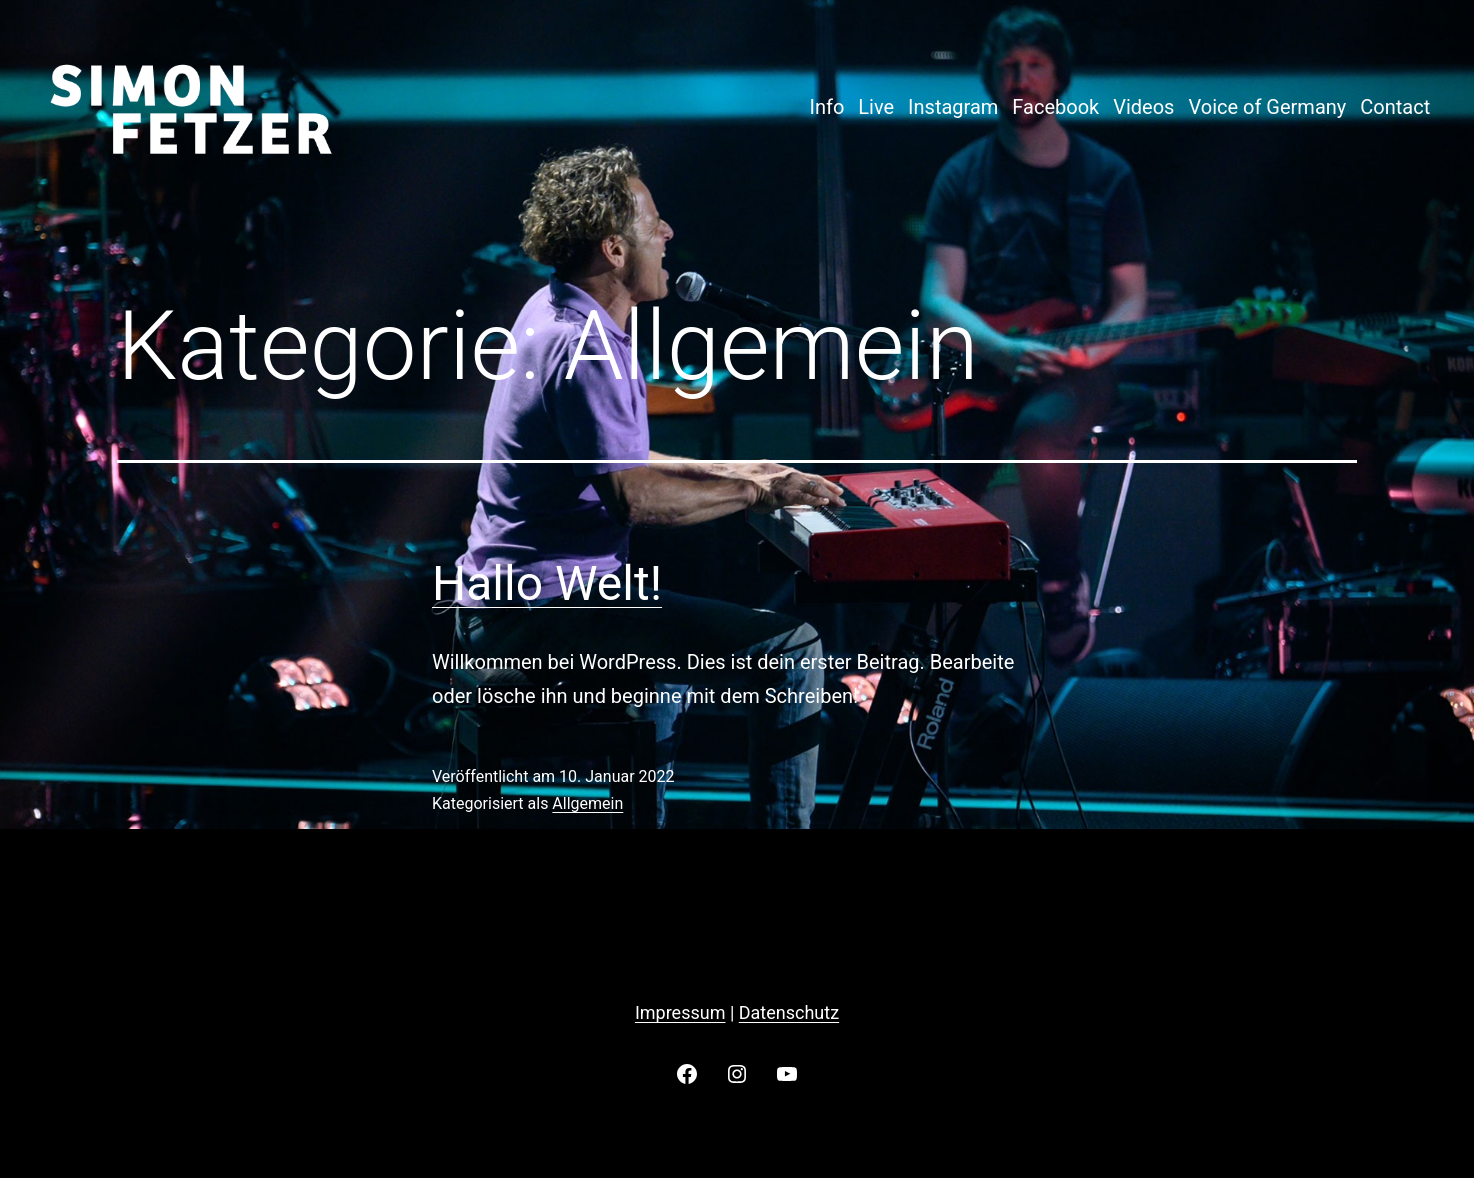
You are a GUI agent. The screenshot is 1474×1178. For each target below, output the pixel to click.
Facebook (1055, 107)
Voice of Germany (1267, 107)
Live (876, 107)
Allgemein (587, 803)
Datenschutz (789, 1012)
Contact (1395, 107)
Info (826, 107)
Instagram (953, 107)
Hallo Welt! (547, 583)
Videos (1143, 107)
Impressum (680, 1012)
